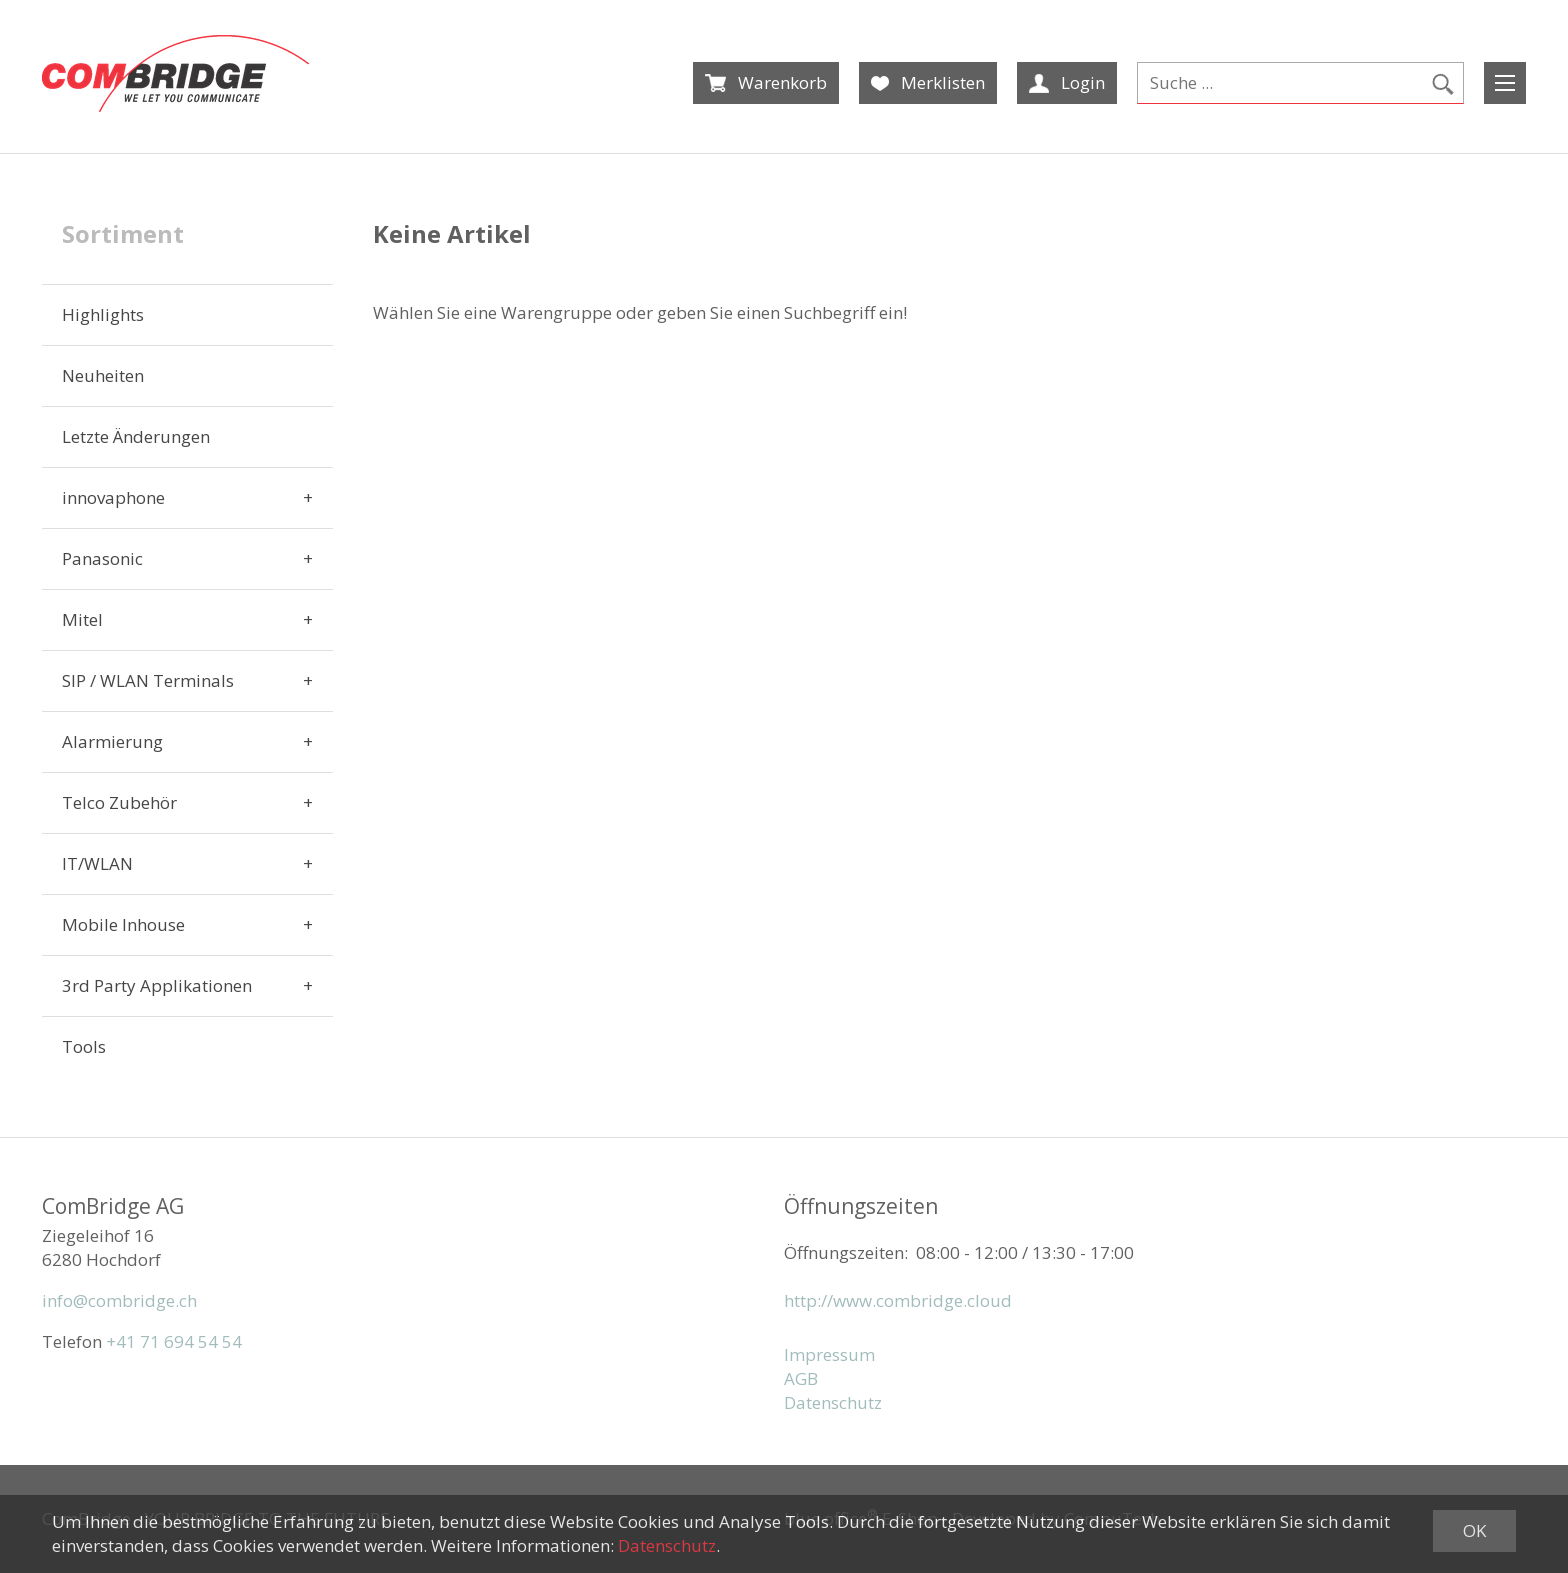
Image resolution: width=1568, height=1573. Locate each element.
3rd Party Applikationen (157, 985)
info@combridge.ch (119, 1300)
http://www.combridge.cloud (898, 1300)
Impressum (829, 1354)
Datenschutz (833, 1402)
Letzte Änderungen (136, 436)
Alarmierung (112, 741)
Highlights (103, 314)
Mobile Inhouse (123, 924)
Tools (84, 1046)
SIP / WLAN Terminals (148, 680)
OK (1474, 1530)
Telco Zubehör (119, 802)
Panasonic (102, 558)
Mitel (82, 619)
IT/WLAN (97, 863)
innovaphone (113, 497)
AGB (801, 1378)
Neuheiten (103, 375)
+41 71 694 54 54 (174, 1341)
